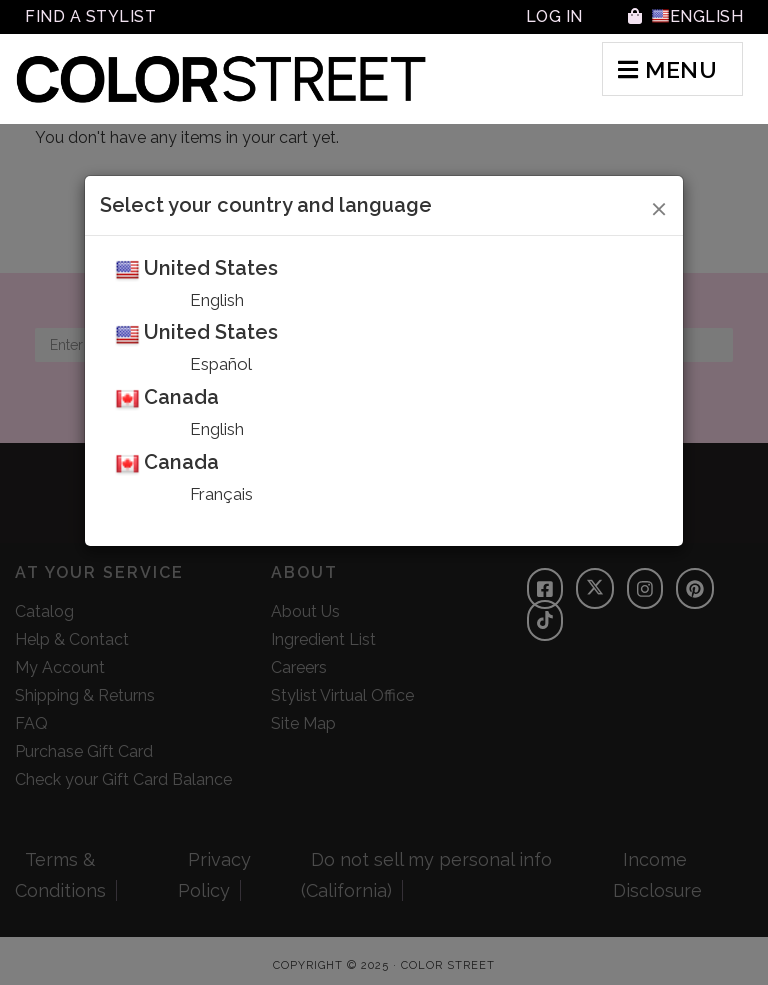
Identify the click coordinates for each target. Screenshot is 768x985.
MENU (667, 69)
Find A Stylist (90, 16)
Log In (554, 16)
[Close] (659, 206)
